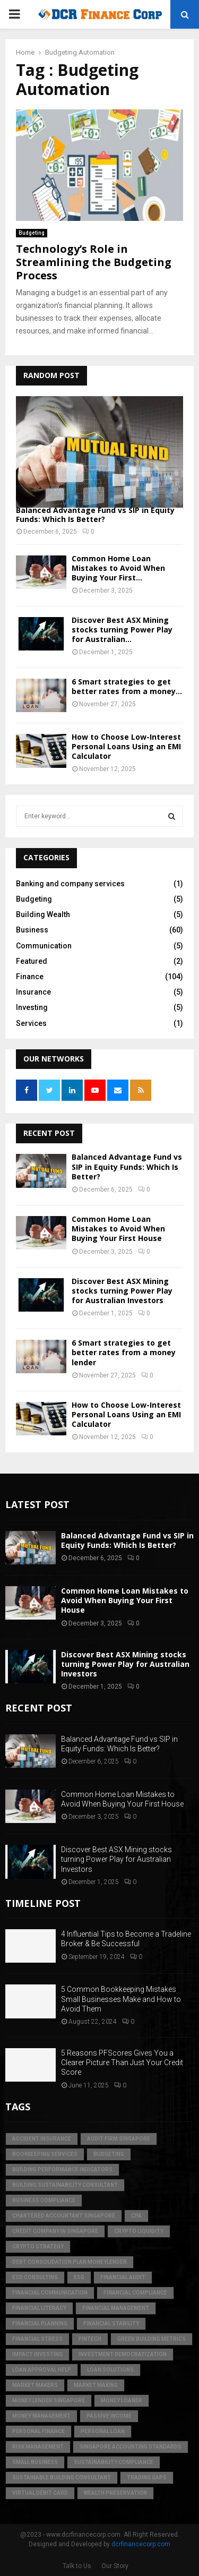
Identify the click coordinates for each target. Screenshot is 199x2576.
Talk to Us (77, 2566)
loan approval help (41, 2370)
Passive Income (109, 2416)
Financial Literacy (39, 2308)
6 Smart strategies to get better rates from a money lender (124, 1352)
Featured (31, 961)
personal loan (103, 2431)
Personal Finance (38, 2431)
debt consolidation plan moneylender (69, 2262)
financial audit (122, 2277)
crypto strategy (38, 2246)
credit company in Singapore (55, 2231)
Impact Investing (37, 2354)
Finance (30, 976)
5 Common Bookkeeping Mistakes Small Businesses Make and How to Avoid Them (121, 1999)
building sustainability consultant (65, 2185)
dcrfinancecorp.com (140, 2544)
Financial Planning (39, 2323)
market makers (35, 2385)
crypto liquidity (138, 2231)
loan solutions (110, 2370)
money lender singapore (48, 2400)
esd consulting (35, 2277)
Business (32, 930)
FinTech (90, 2339)
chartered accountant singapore (63, 2216)
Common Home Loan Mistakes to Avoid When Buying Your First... (118, 568)
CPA (136, 2216)
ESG (79, 2277)
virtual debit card (40, 2493)
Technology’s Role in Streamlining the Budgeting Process (93, 262)
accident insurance (41, 2139)
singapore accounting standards (130, 2447)
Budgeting (32, 233)
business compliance (43, 2200)
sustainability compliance (113, 2462)
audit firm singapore (118, 2139)
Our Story (114, 2566)
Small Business (35, 2462)
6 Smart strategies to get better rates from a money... (127, 686)
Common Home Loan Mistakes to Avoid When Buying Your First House (118, 1228)
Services (31, 1023)
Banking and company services (70, 883)
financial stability (111, 2323)
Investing (32, 1007)
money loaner (121, 2400)
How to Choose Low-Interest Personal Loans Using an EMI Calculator (126, 746)
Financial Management (115, 2308)
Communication (44, 946)
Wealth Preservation (115, 2493)
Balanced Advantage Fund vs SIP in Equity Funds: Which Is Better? (95, 514)
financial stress (37, 2339)
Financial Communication (50, 2293)
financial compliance (135, 2293)
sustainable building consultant (61, 2477)
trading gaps (147, 2477)
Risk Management (38, 2447)
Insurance (33, 992)
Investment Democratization (123, 2354)
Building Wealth (43, 914)
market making (96, 2385)
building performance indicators (62, 2169)
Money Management (41, 2416)
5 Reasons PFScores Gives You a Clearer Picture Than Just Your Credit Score (122, 2062)
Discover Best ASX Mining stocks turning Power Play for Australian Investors (122, 1290)
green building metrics (151, 2339)
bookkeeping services (44, 2154)
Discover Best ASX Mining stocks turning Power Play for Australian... (122, 629)
